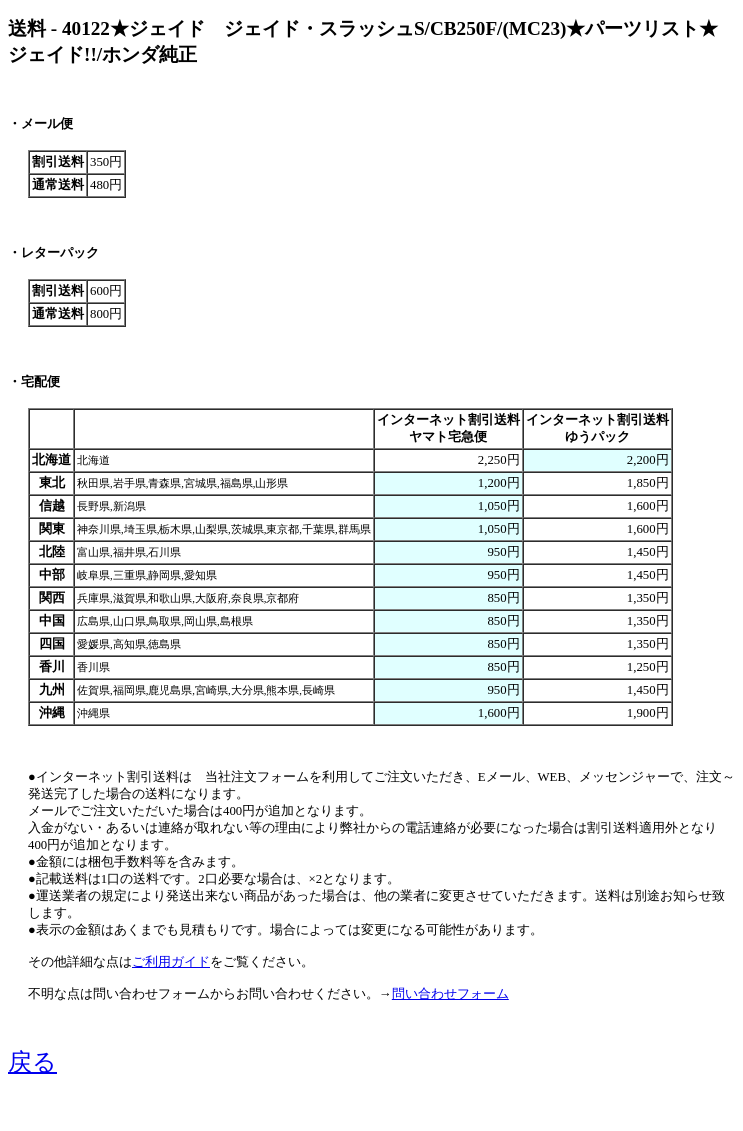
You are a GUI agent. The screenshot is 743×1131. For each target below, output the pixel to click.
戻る (32, 1062)
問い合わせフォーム (450, 994)
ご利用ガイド (171, 962)
